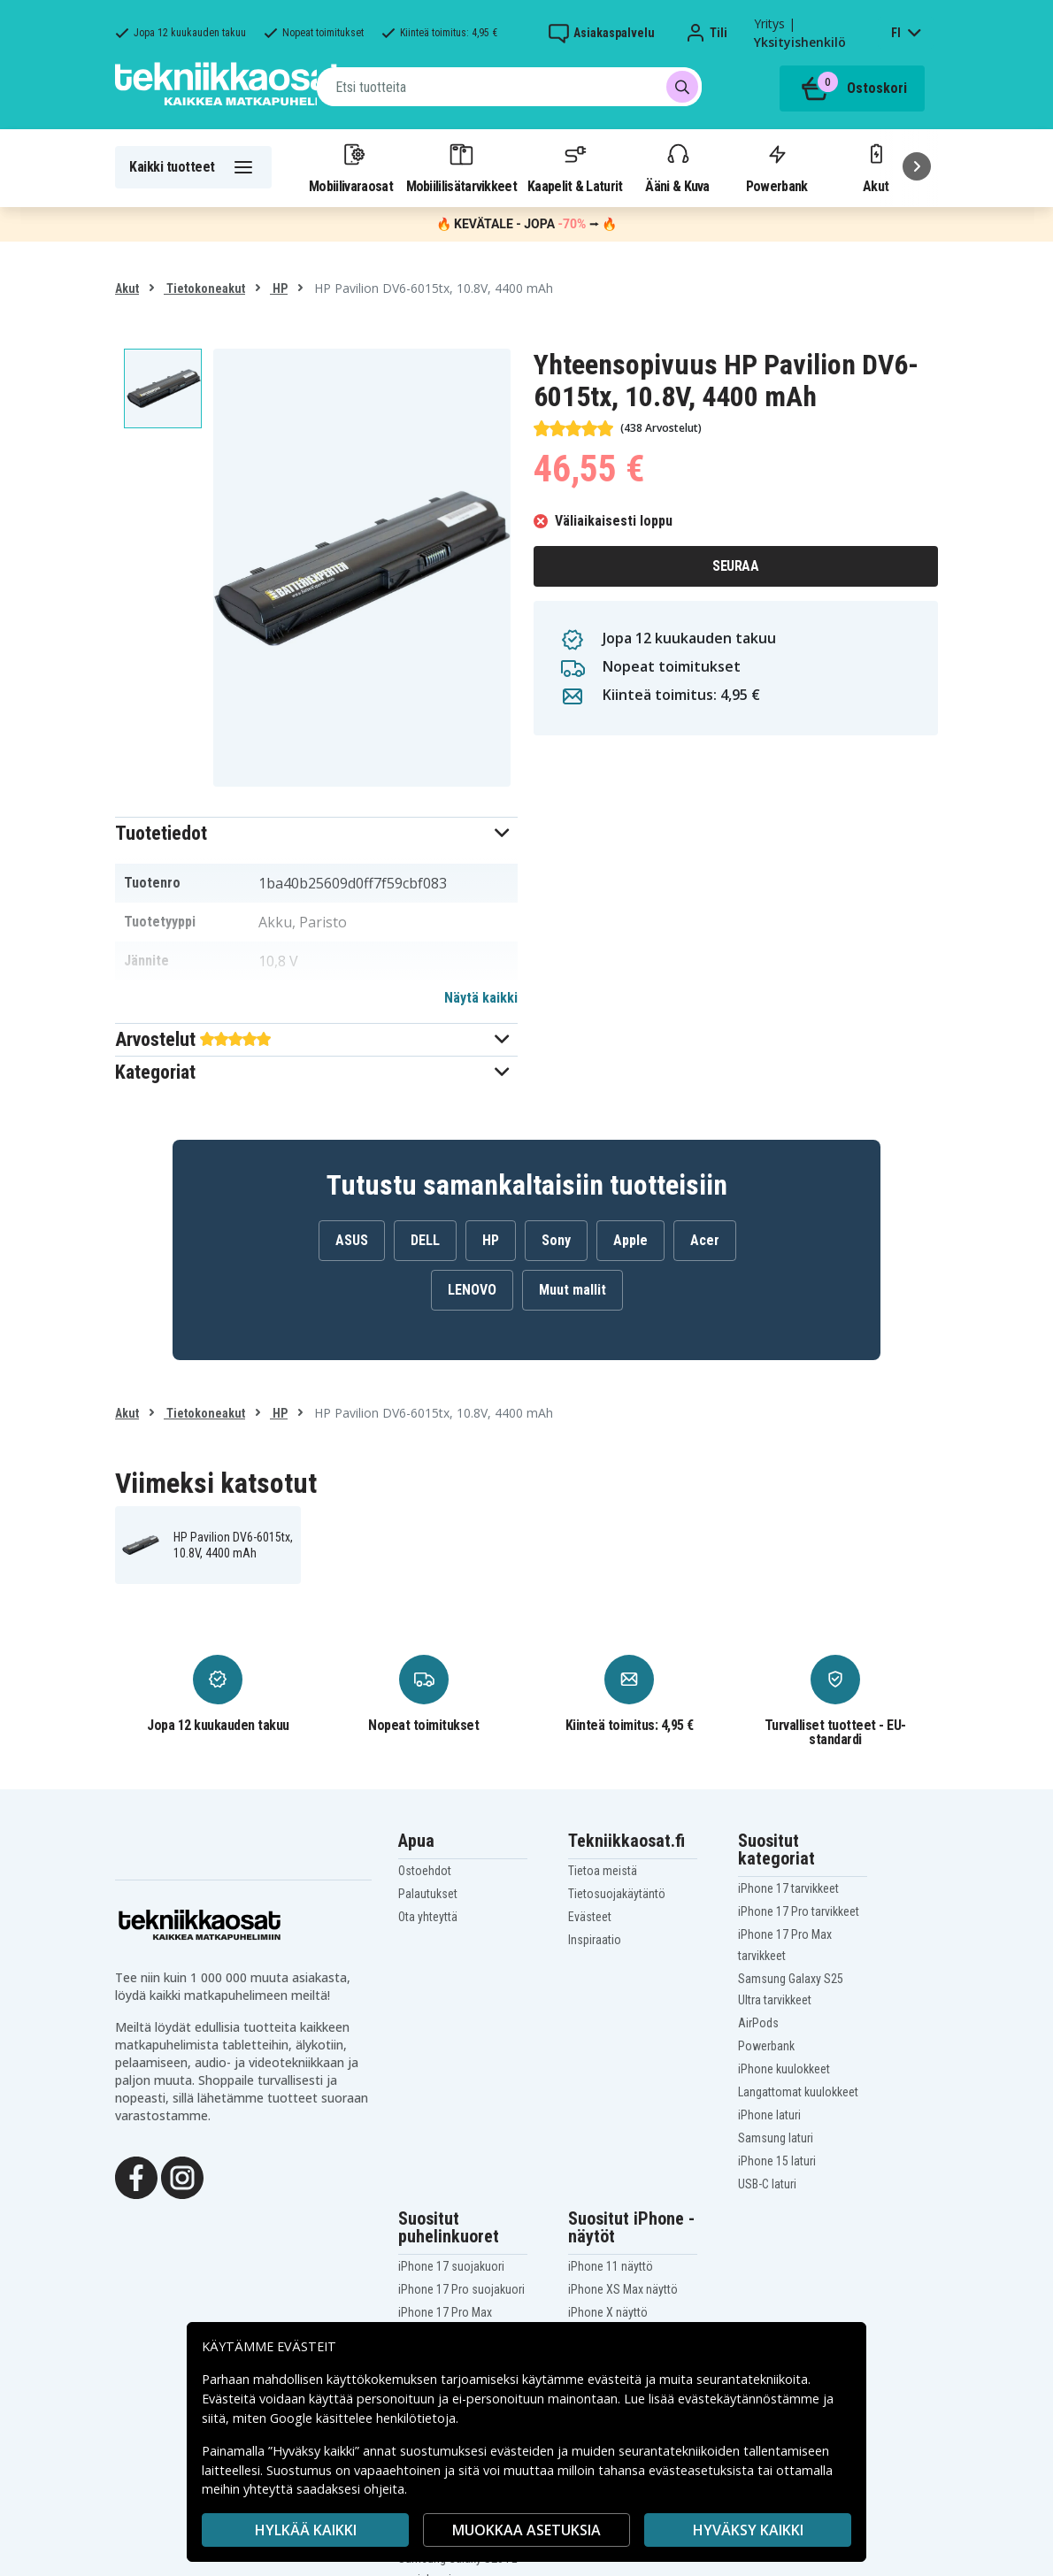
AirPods (758, 2023)
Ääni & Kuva (677, 167)
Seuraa (735, 565)
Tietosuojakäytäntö (616, 1894)
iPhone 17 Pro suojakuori (461, 2289)
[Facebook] (136, 2176)
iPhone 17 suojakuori (451, 2266)
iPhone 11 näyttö (610, 2266)
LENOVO (472, 1289)
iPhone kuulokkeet (784, 2069)
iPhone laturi (769, 2115)
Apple (630, 1240)
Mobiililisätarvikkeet (462, 167)
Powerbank (777, 167)
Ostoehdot (424, 1871)
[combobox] (509, 86)
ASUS (351, 1240)
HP (279, 288)
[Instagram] (182, 2176)
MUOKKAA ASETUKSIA (526, 2530)
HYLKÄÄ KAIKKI (306, 2530)
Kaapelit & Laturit (575, 167)
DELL (425, 1240)
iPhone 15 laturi (777, 2161)
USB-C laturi (767, 2184)
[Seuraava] (917, 166)
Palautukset (427, 1894)
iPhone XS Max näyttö (623, 2289)
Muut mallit (572, 1289)
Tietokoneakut (204, 288)
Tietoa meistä (602, 1871)
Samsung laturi (775, 2138)
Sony (556, 1240)
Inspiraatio (594, 1940)
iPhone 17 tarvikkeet (788, 1888)
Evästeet (589, 1917)
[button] (316, 833)
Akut (127, 288)
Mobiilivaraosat (351, 167)
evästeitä (616, 2379)
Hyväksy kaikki (748, 2530)
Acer (704, 1240)
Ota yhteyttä (427, 1917)
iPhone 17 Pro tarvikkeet (798, 1911)
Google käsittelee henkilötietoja (363, 2418)
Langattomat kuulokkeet (798, 2092)
